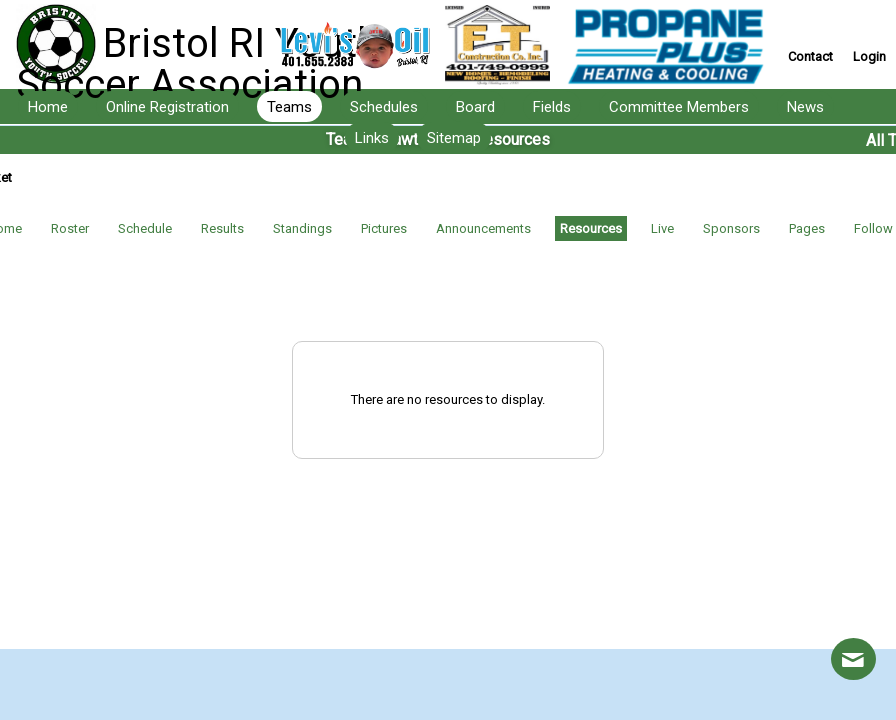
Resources (591, 228)
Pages (807, 228)
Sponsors (731, 228)
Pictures (384, 228)
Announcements (483, 228)
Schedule (145, 228)
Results (222, 228)
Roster (70, 228)
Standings (302, 228)
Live (662, 228)
